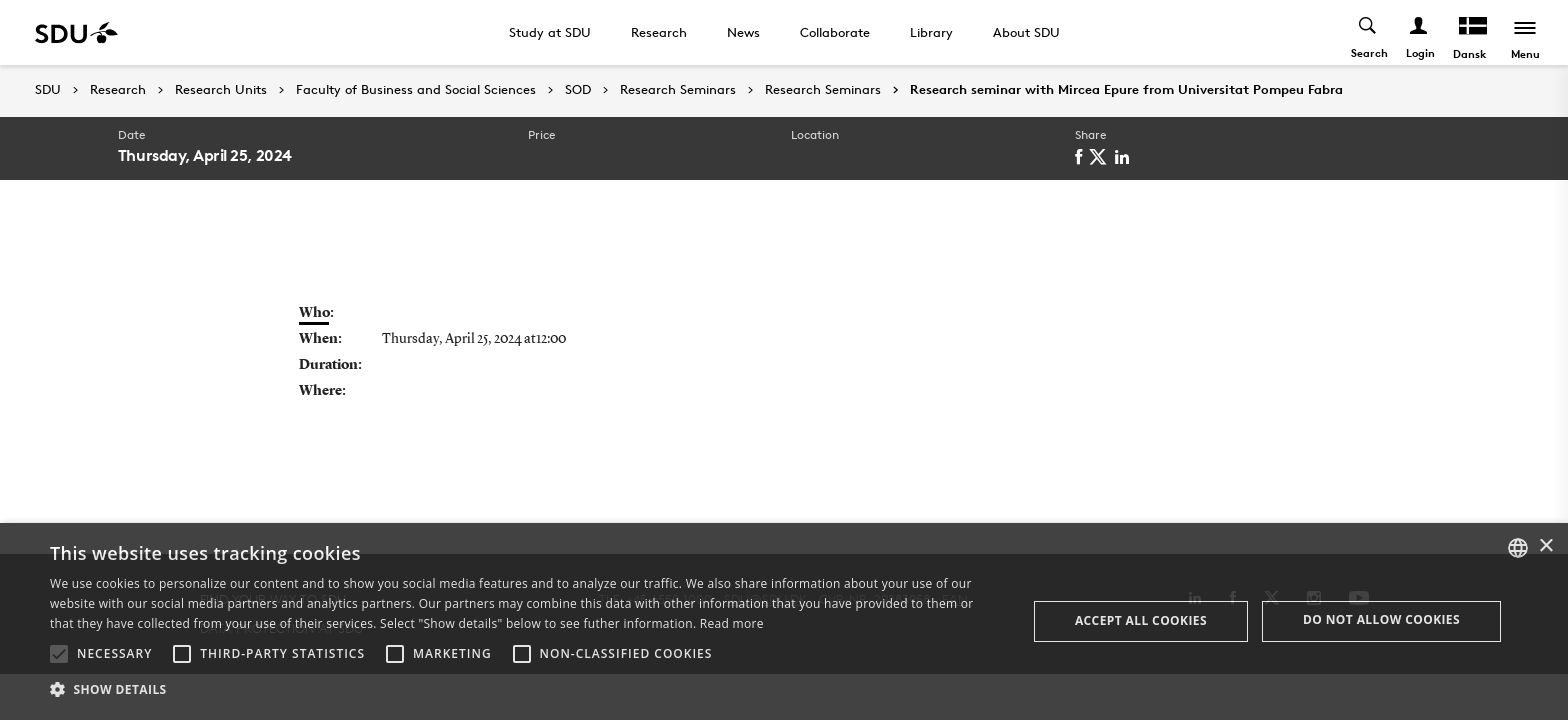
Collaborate (835, 32)
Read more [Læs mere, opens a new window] (732, 623)
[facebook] (1082, 157)
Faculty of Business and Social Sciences (416, 90)
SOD (578, 90)
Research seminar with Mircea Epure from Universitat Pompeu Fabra (1126, 90)
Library (931, 32)
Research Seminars (678, 90)
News (743, 32)
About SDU (1026, 32)
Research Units (221, 90)
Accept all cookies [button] (1141, 620)
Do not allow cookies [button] (1381, 619)
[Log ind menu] (1419, 32)
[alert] (784, 621)
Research (659, 32)
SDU (48, 89)
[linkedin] (1125, 157)
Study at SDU (550, 32)
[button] (59, 654)
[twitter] (1101, 157)
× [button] (1545, 546)
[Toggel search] (1368, 32)
